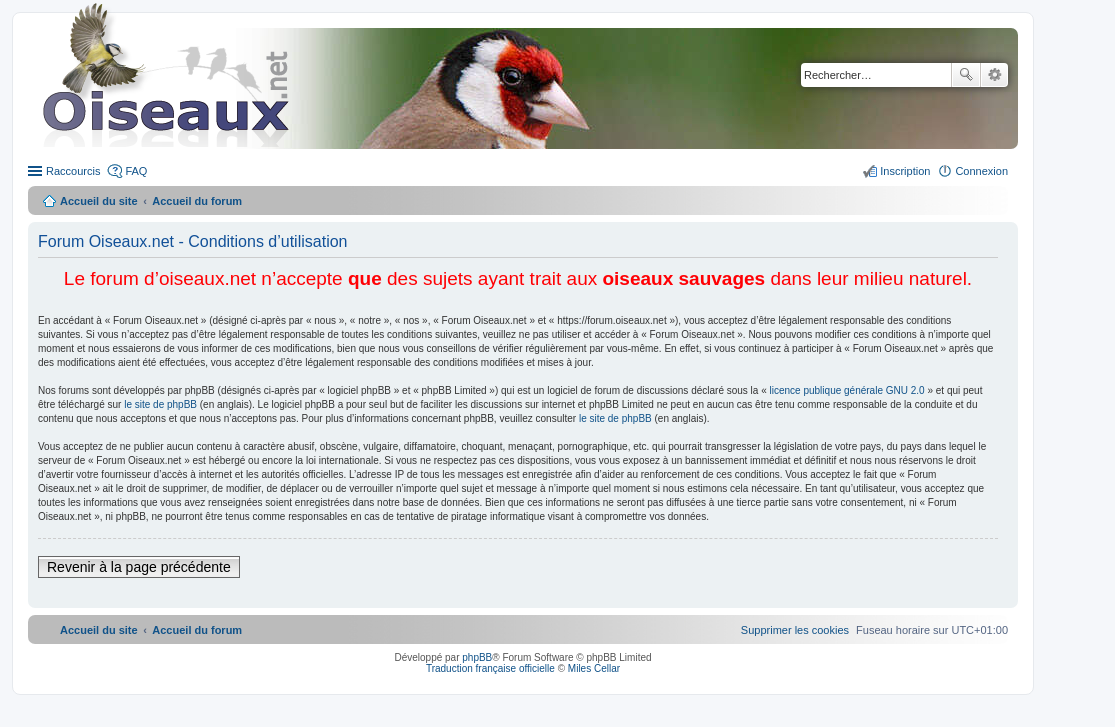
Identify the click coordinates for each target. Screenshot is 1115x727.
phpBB (477, 657)
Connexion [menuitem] (981, 171)
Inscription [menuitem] (905, 171)
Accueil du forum (197, 201)
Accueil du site (99, 201)
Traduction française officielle (490, 668)
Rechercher (966, 75)
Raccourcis (73, 171)
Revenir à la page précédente (139, 567)
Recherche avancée (994, 75)
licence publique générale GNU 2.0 (847, 390)
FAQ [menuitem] (136, 171)
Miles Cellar (594, 668)
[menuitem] (795, 630)
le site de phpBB (160, 404)
